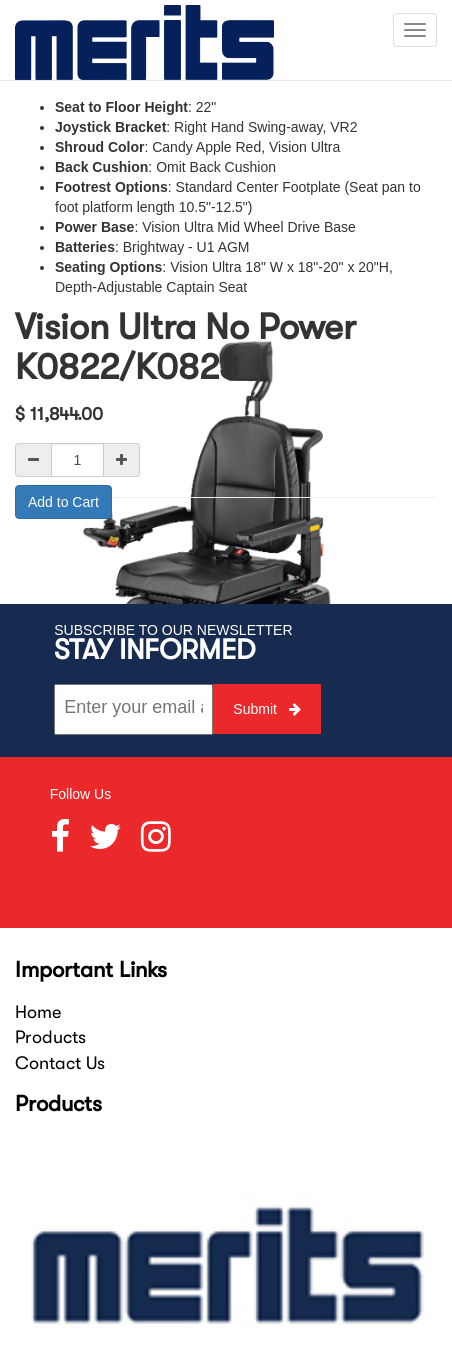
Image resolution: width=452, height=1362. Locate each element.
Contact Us (60, 1063)
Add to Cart (63, 502)
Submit (266, 709)
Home (38, 1012)
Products (50, 1037)
